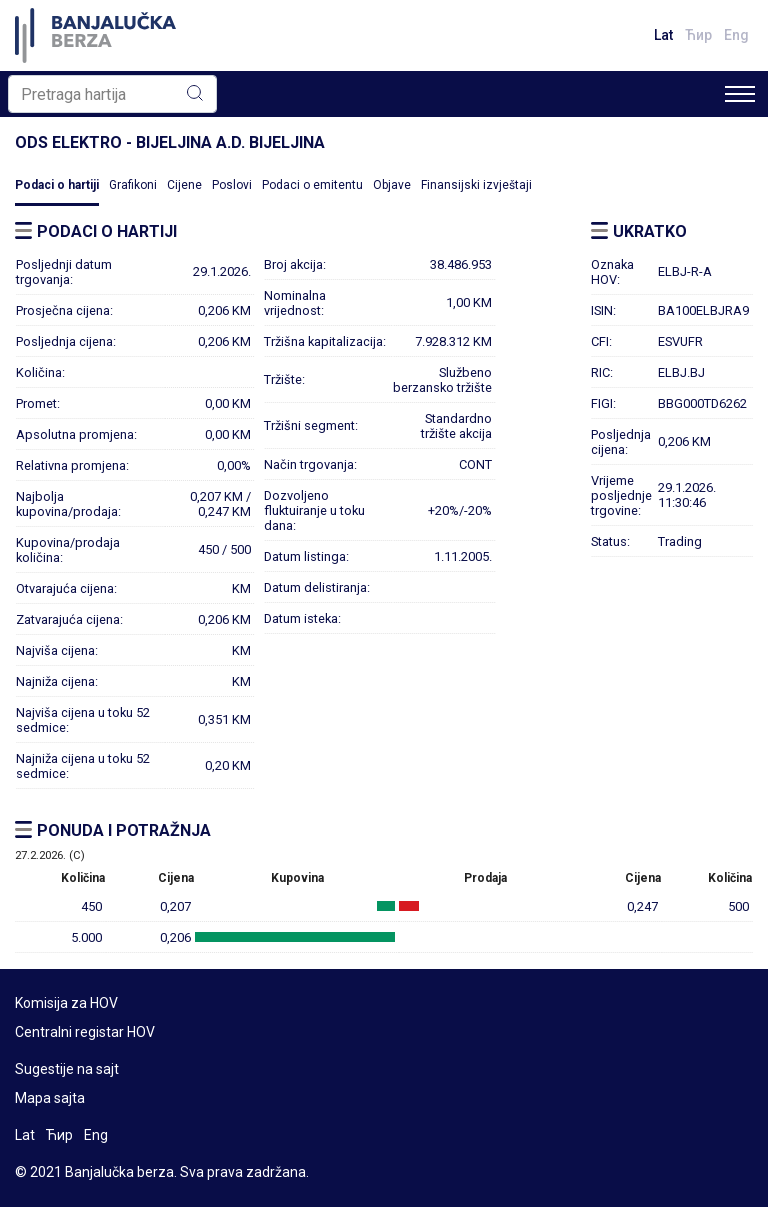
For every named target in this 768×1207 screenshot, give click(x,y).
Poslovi (232, 185)
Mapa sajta (50, 1098)
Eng (736, 35)
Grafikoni (133, 185)
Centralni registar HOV (85, 1032)
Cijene (184, 185)
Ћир (698, 35)
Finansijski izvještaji (476, 185)
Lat (663, 35)
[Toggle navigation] (740, 94)
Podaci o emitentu (312, 185)
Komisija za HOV (66, 1003)
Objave (392, 185)
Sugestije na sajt (67, 1069)
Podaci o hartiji (57, 185)
